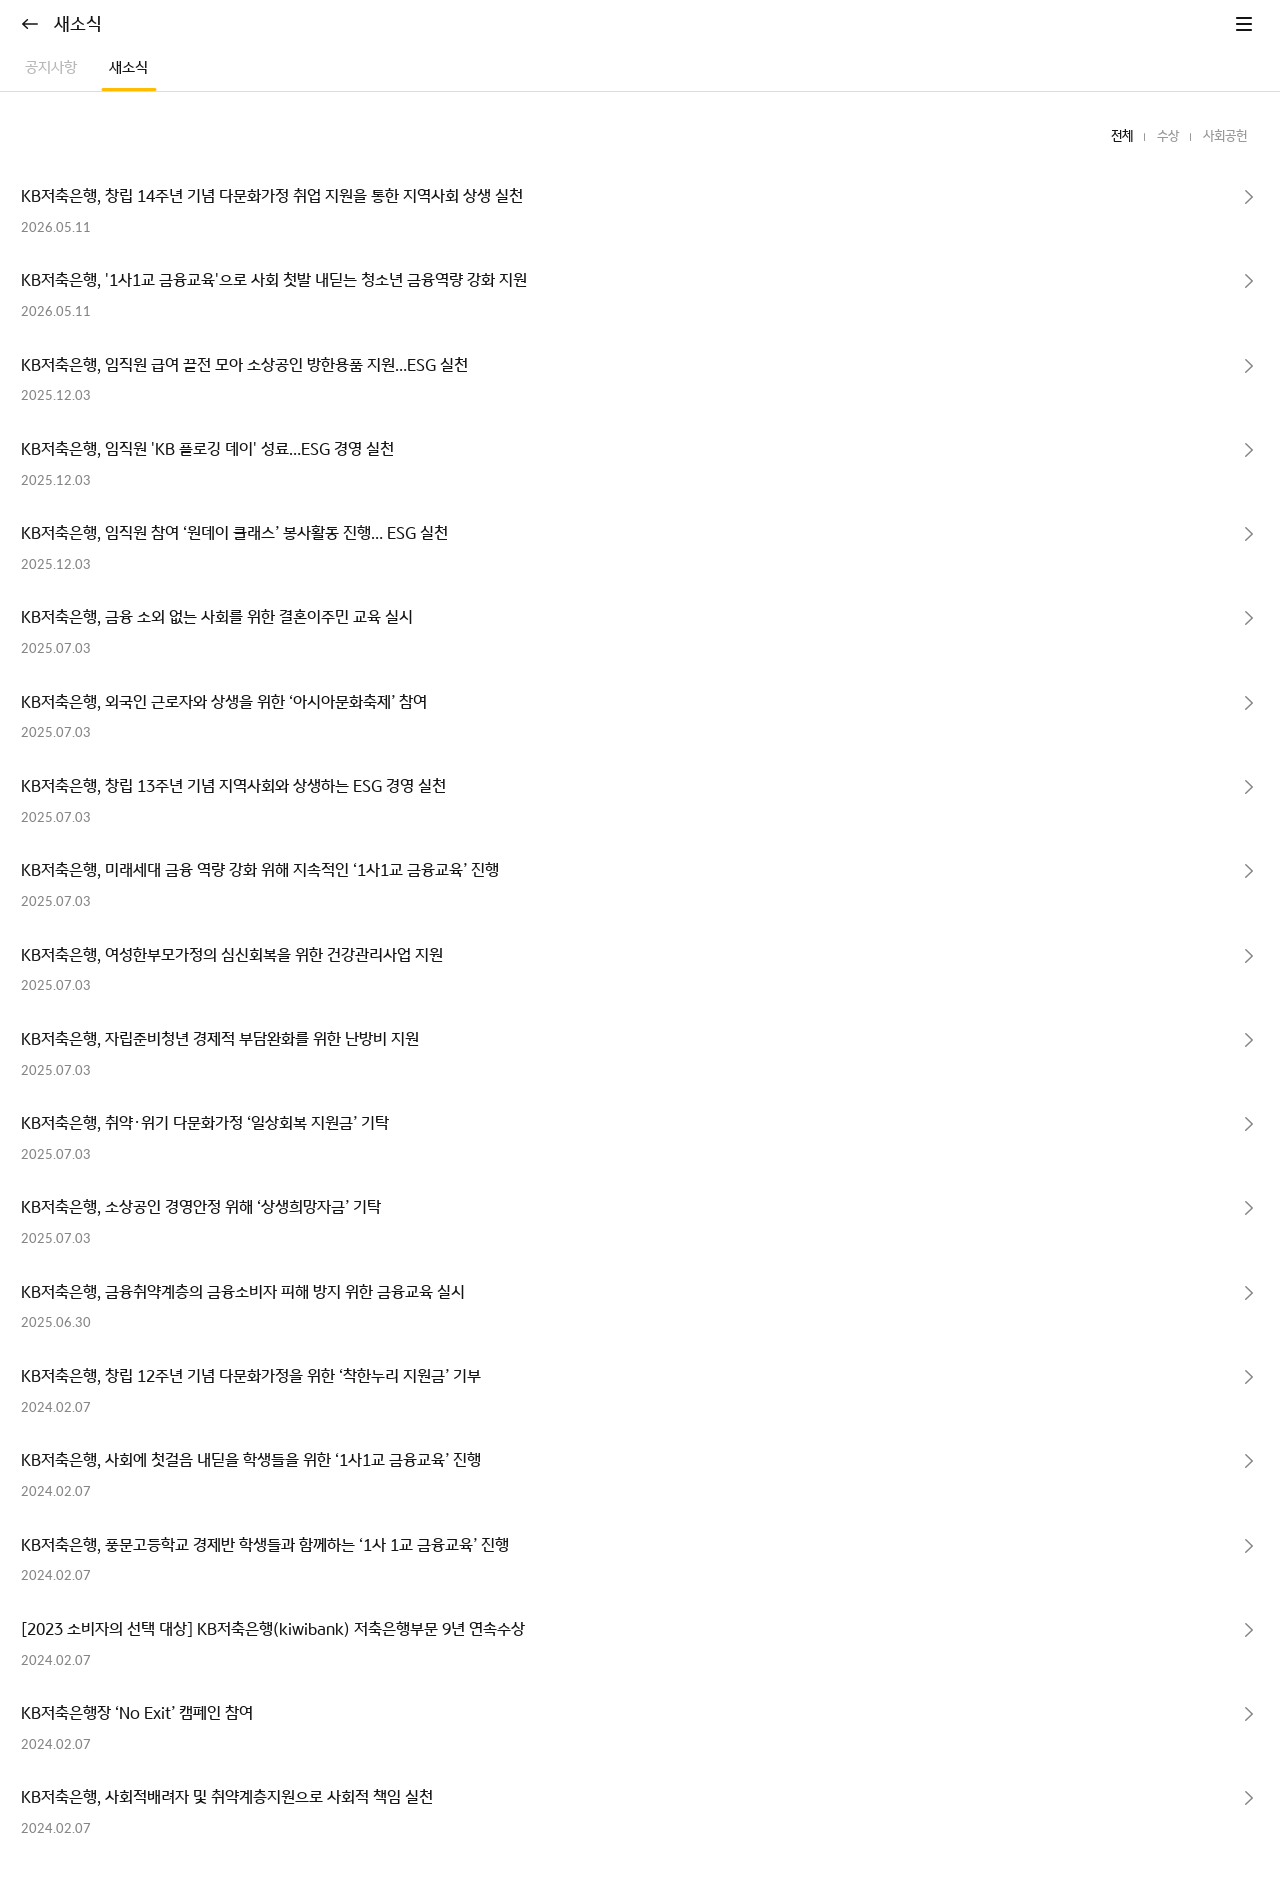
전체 (1122, 136)
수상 (1168, 136)
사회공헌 (1225, 136)
